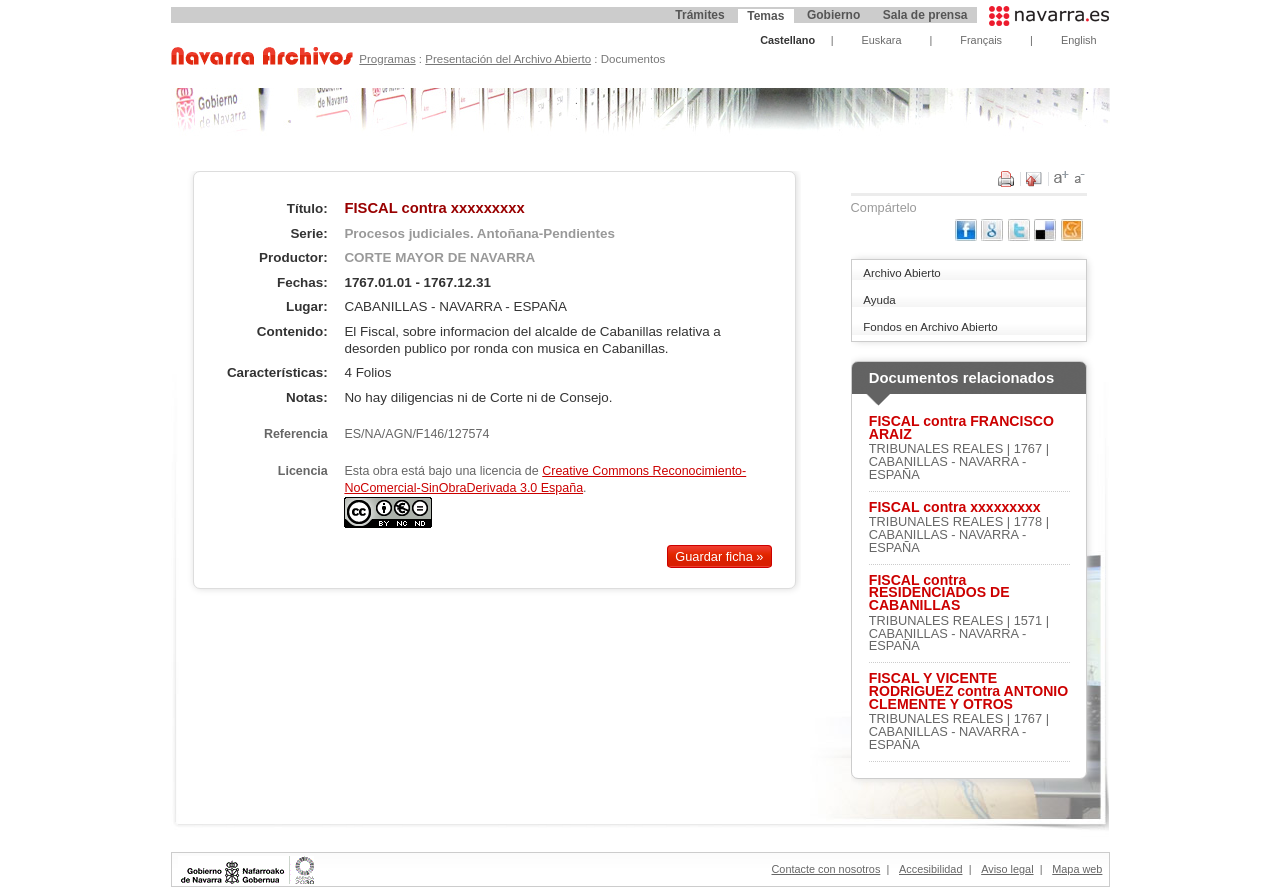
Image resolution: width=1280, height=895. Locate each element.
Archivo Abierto (901, 273)
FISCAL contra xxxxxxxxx (955, 507)
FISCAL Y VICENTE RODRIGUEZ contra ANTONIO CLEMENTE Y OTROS (968, 691)
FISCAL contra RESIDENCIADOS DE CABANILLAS (939, 593)
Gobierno (833, 15)
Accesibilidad (930, 869)
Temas (765, 16)
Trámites (699, 15)
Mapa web (1077, 869)
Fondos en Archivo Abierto (930, 327)
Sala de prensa (925, 15)
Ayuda (879, 300)
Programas (387, 59)
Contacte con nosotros (826, 869)
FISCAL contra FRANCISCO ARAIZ (961, 428)
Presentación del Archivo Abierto (508, 59)
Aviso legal (1007, 869)
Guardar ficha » (719, 556)
